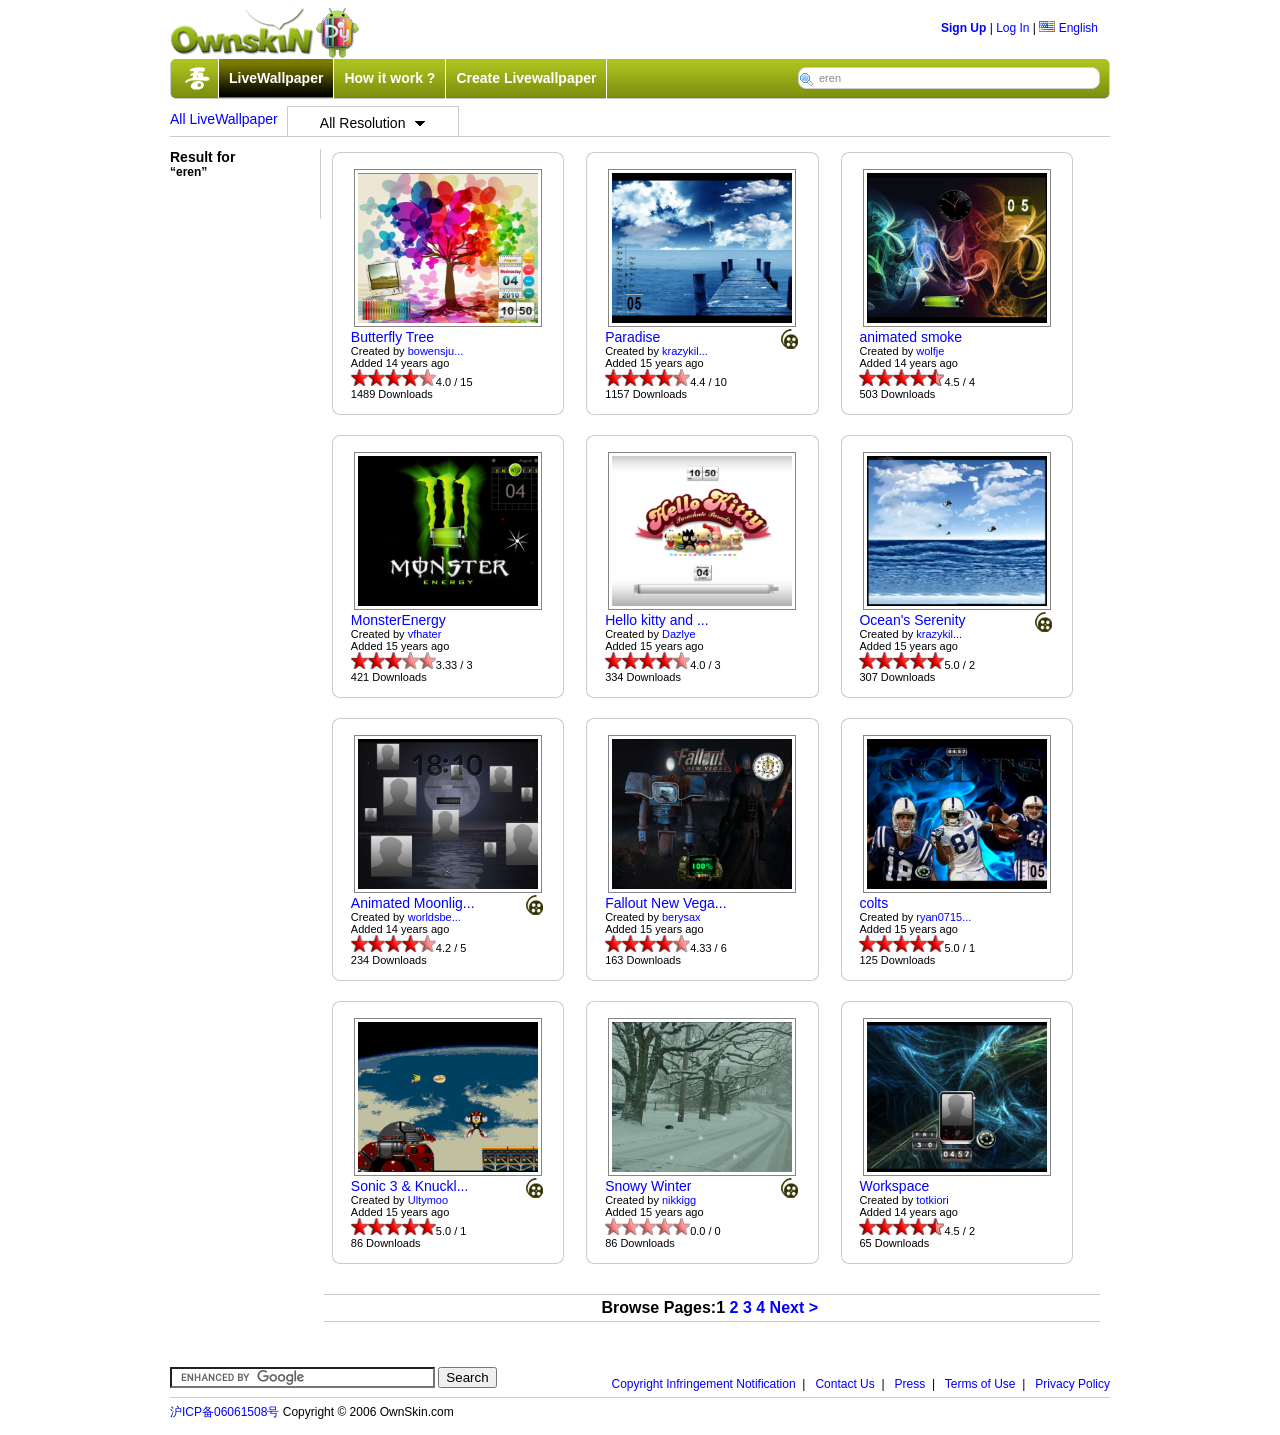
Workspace (894, 1186)
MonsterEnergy (398, 620)
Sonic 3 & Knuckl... (410, 1186)
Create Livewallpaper (526, 78)
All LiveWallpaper (224, 119)
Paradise (632, 337)
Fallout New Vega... (665, 903)
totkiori (932, 1200)
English (1068, 28)
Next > (794, 1307)
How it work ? (389, 78)
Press (910, 1384)
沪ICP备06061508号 (224, 1412)
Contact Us (844, 1384)
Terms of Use (980, 1384)
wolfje (930, 351)
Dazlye (679, 634)
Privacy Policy (1072, 1384)
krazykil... (685, 351)
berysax (681, 917)
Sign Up (963, 28)
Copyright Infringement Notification (704, 1384)
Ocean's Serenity (912, 620)
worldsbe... (434, 917)
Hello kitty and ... (657, 620)
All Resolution (373, 123)
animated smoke (910, 337)
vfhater (425, 634)
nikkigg (679, 1200)
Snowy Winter (648, 1186)
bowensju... (436, 351)
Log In (1012, 28)
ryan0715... (943, 917)
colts (873, 903)
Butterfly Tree (392, 337)
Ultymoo (428, 1200)
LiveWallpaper (276, 78)
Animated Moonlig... (413, 903)
